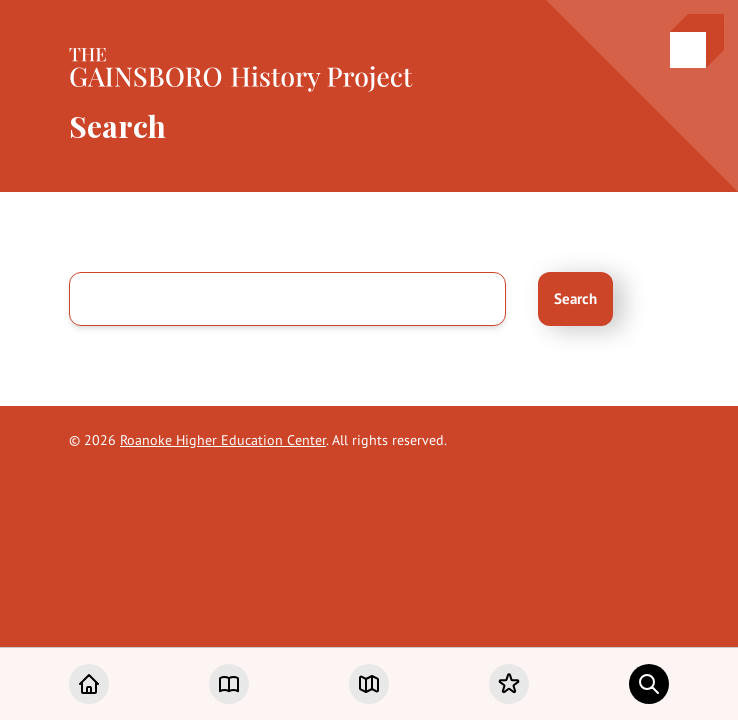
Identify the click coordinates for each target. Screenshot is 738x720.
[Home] (89, 684)
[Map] (369, 684)
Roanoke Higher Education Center (223, 440)
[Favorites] (509, 684)
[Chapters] (229, 684)
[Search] (649, 684)
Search (575, 298)
